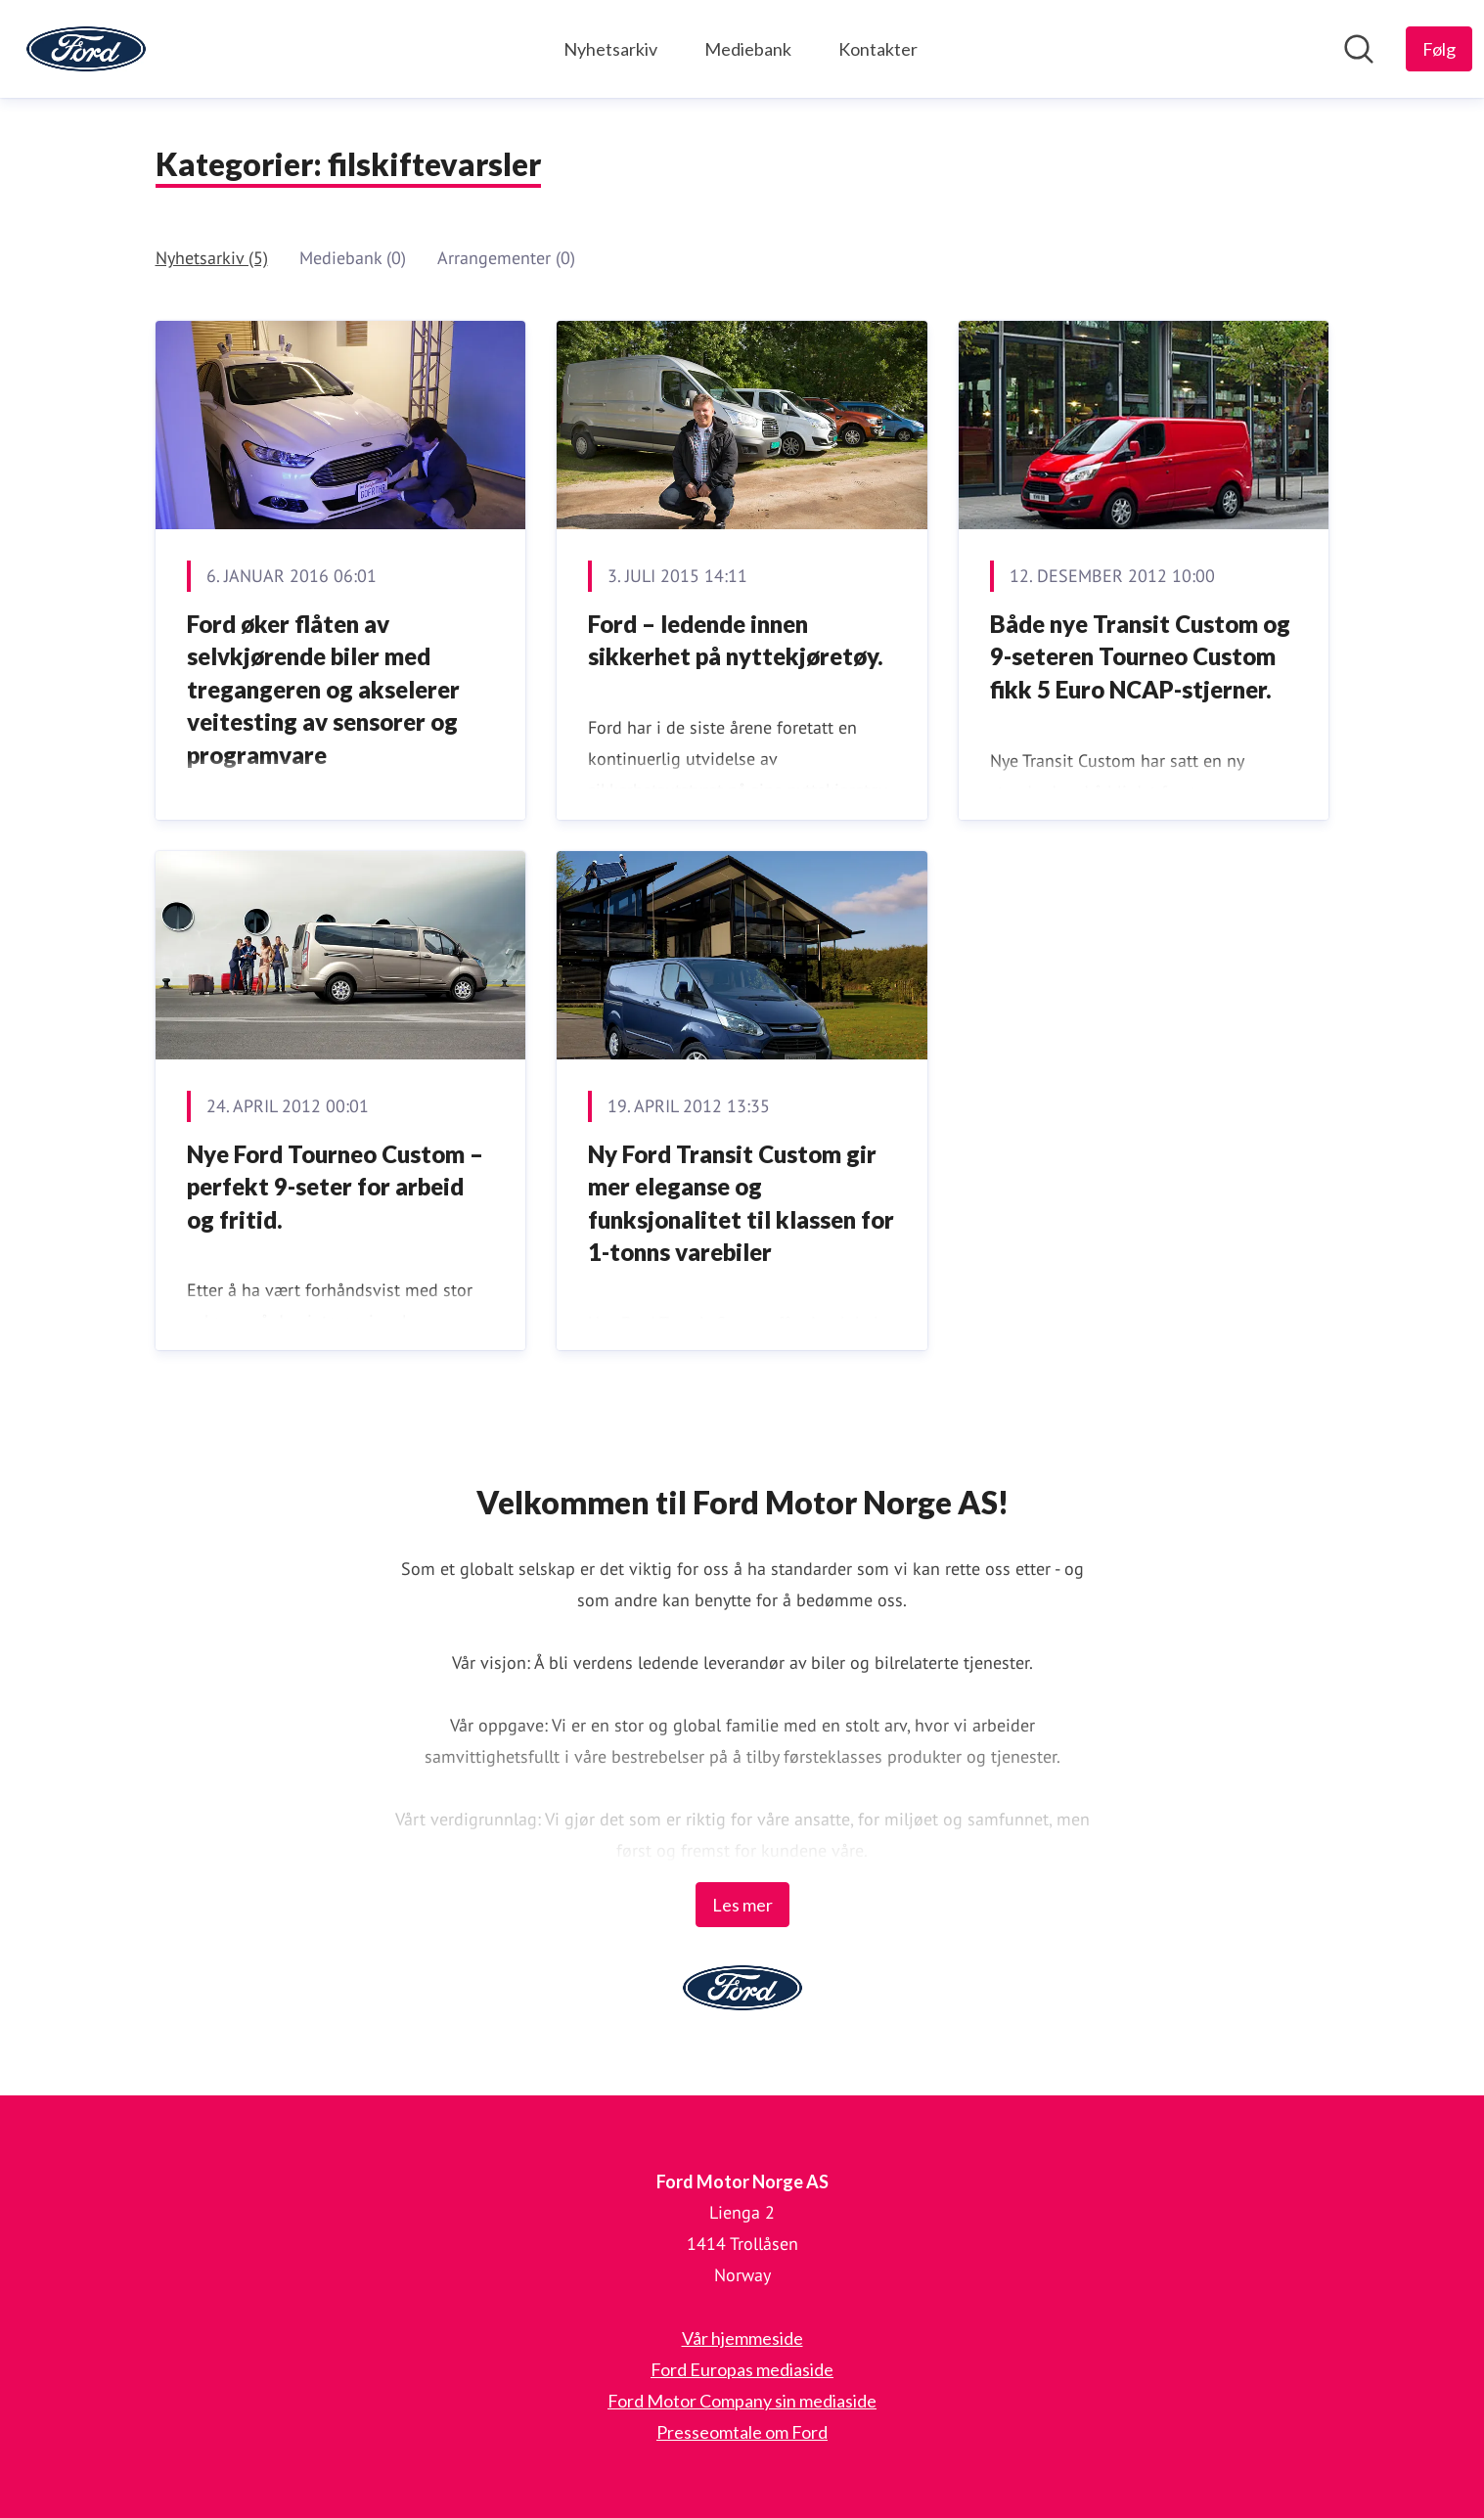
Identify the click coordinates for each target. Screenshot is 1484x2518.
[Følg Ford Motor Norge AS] (1439, 48)
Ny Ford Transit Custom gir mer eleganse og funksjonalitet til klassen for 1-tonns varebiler (741, 1203)
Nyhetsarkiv (610, 49)
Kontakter (878, 49)
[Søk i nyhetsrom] (1358, 49)
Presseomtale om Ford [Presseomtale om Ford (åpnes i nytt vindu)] (742, 2432)
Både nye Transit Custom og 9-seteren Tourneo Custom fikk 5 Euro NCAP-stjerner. (1140, 656)
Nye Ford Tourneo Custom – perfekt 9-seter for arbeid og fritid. (335, 1187)
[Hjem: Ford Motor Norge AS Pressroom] (86, 49)
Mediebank (747, 49)
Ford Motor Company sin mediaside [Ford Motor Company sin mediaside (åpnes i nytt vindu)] (742, 2400)
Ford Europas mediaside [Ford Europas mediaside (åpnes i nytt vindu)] (742, 2369)
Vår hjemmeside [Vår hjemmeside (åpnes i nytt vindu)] (742, 2338)
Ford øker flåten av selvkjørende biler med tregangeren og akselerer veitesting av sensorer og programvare (323, 689)
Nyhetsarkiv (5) (212, 258)
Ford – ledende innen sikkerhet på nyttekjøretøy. (735, 640)
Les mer (742, 1904)
